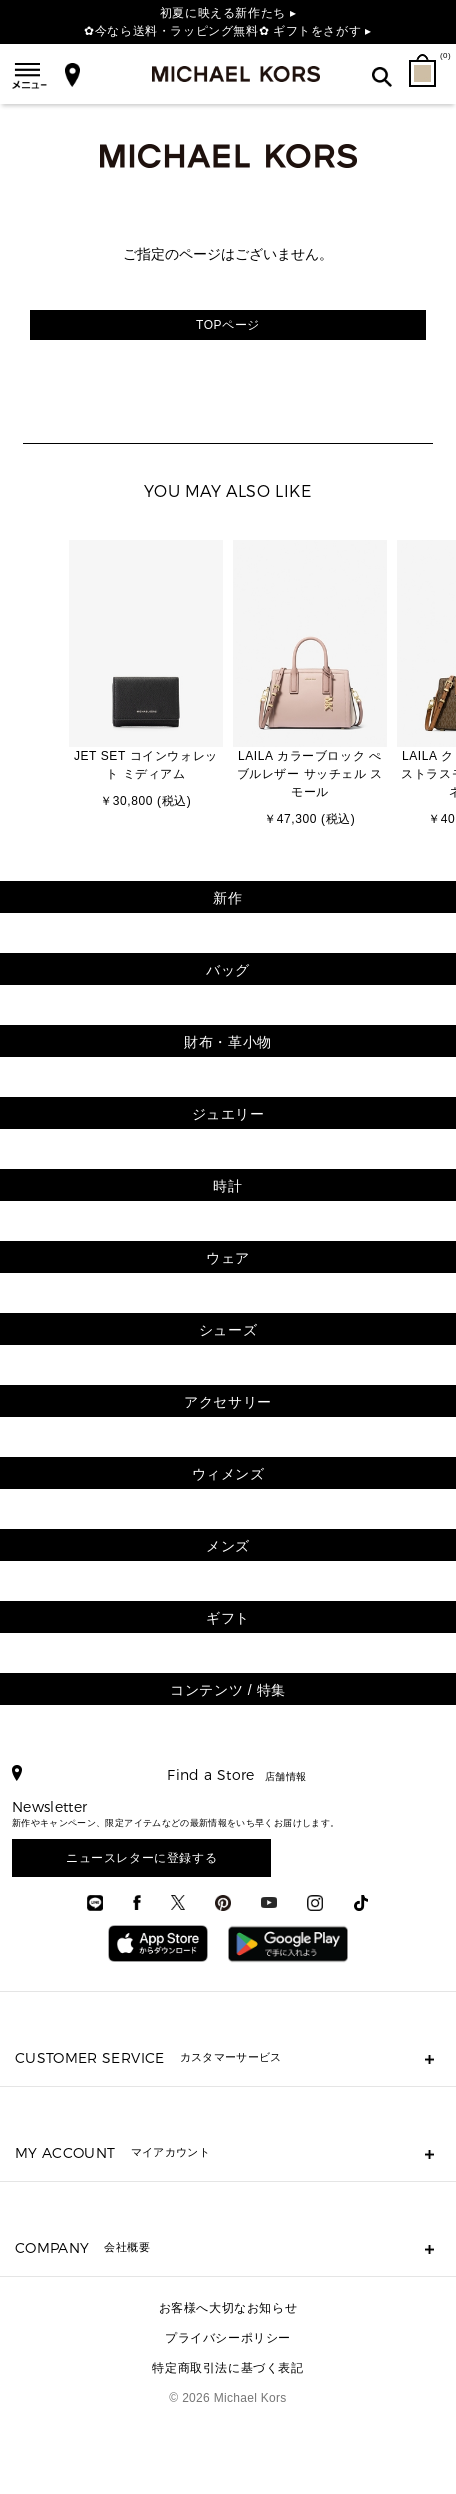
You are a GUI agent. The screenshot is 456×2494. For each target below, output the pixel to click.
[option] (146, 676)
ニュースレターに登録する (141, 1858)
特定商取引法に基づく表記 (227, 2368)
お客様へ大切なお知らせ (228, 2308)
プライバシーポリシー (228, 2338)
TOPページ (228, 325)
